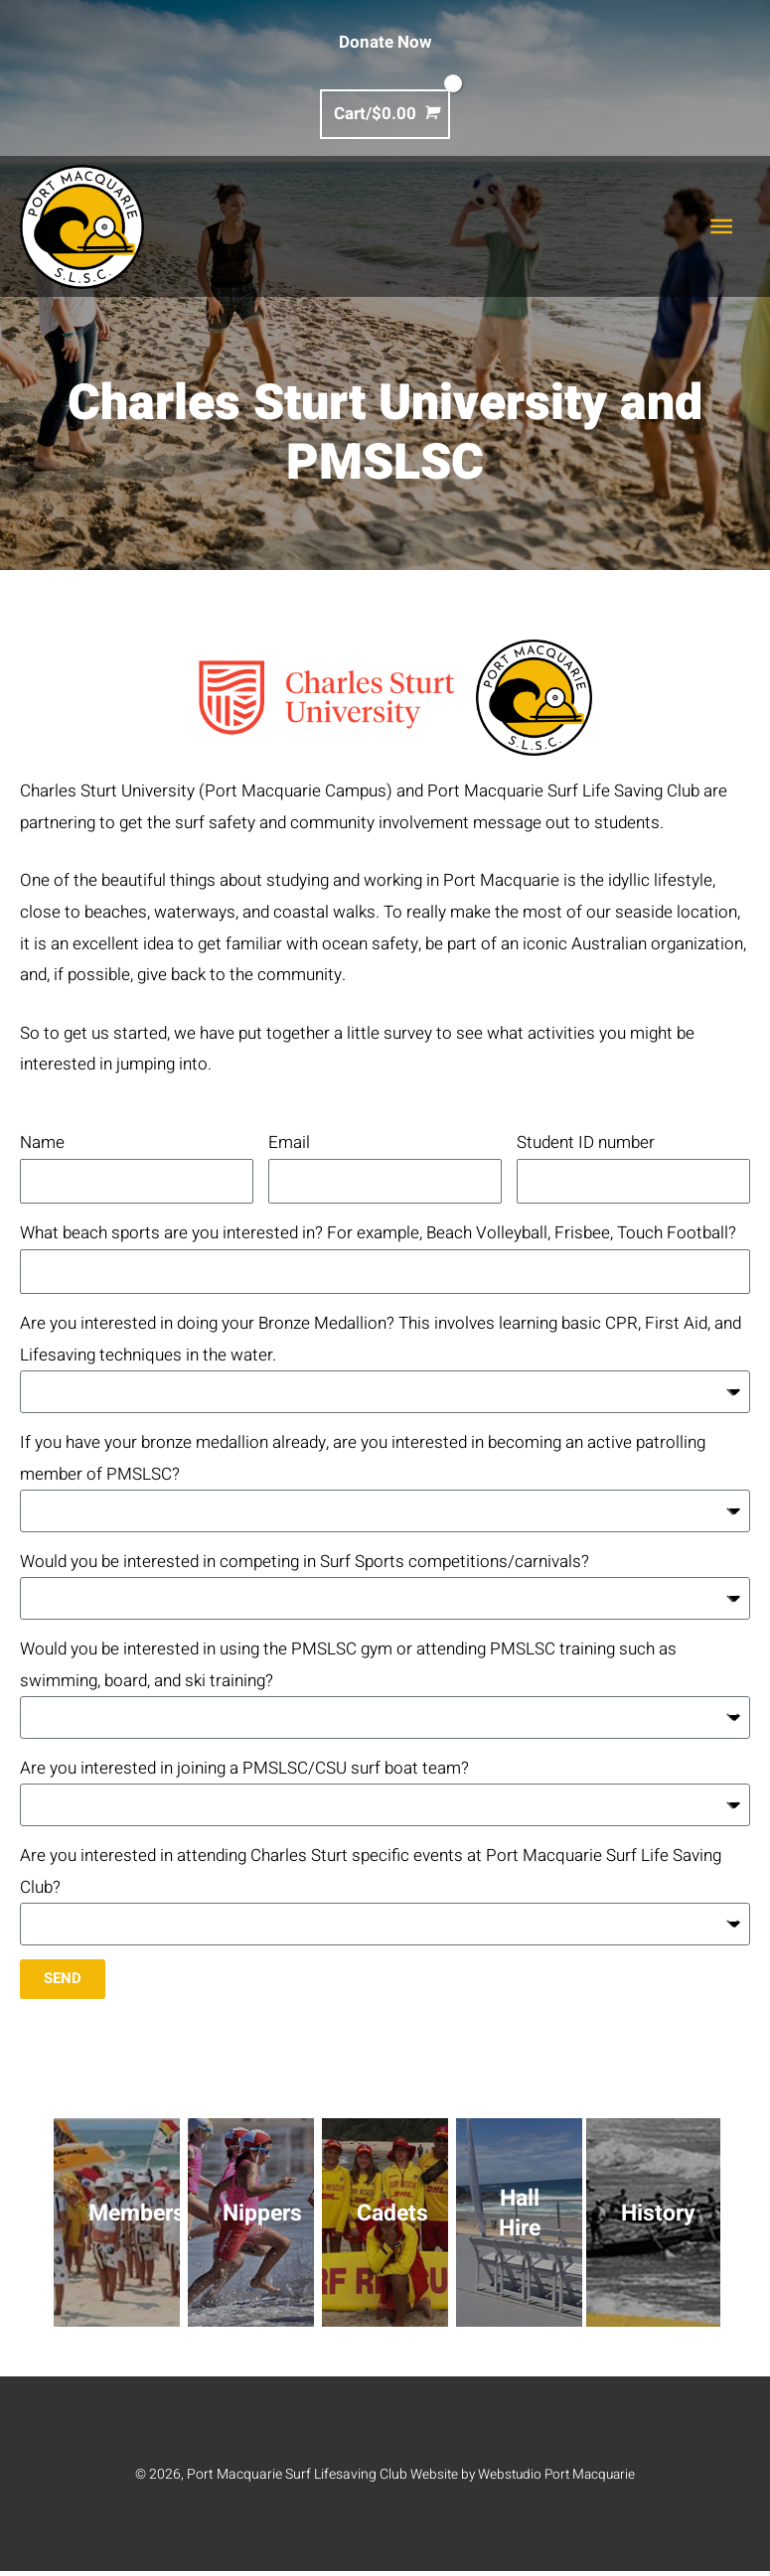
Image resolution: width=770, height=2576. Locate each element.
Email (289, 1142)
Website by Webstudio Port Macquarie (523, 2479)
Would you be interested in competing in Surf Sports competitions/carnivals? (304, 1563)
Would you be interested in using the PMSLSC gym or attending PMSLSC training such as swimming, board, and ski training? (348, 1668)
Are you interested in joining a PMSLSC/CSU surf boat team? (244, 1771)
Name (42, 1142)
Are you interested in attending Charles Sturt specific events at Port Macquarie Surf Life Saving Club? (370, 1876)
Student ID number (586, 1142)
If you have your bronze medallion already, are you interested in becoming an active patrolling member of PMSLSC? (362, 1459)
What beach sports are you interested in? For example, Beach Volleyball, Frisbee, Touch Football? (378, 1232)
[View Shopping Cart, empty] (385, 113)
